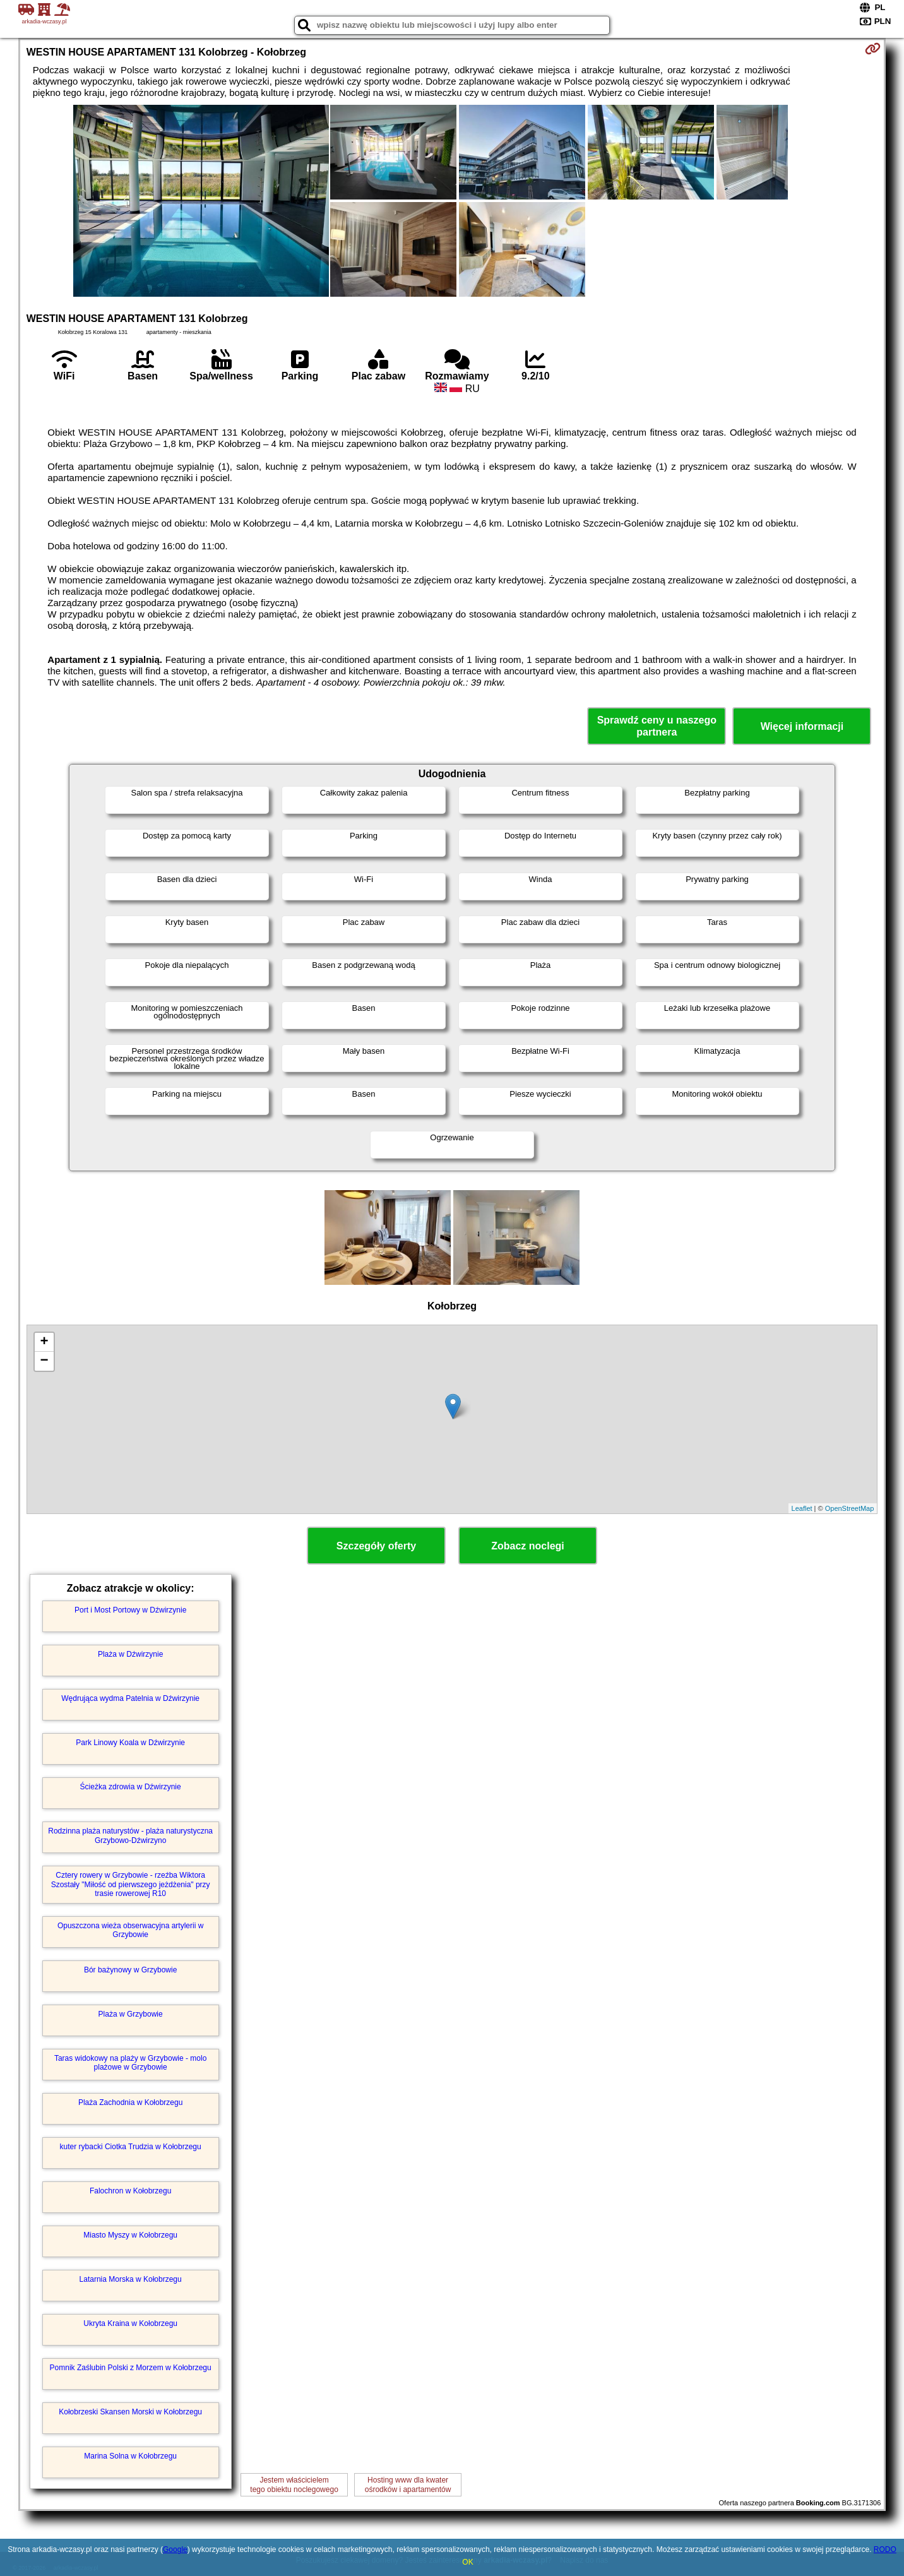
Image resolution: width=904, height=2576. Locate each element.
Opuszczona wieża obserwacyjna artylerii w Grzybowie (130, 1930)
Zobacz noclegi (527, 1546)
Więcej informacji (802, 726)
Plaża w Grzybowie (130, 2014)
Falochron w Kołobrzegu (130, 2190)
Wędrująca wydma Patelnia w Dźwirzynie (130, 1698)
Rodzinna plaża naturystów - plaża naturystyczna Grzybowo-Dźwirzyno (130, 1835)
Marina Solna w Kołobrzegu (130, 2456)
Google (175, 2549)
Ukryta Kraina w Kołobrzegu (130, 2323)
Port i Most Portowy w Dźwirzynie (130, 1610)
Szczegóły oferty (376, 1546)
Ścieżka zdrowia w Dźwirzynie (130, 1786)
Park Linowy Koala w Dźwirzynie (130, 1742)
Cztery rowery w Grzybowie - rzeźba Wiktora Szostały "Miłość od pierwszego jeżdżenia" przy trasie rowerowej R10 (130, 1884)
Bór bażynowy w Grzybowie (130, 1969)
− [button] (44, 1361)
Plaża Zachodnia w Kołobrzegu (130, 2102)
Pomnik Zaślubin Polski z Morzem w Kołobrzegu (130, 2367)
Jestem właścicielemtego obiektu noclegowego (294, 2484)
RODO (885, 2549)
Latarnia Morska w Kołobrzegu (131, 2279)
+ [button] (44, 1342)
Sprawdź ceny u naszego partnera (657, 726)
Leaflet (802, 1508)
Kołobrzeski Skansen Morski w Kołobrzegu (130, 2411)
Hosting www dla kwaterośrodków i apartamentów (408, 2484)
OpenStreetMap (849, 1508)
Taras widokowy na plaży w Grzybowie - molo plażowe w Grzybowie (130, 2063)
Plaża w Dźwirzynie (130, 1654)
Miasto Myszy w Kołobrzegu (130, 2235)
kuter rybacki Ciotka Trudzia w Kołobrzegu (130, 2146)
